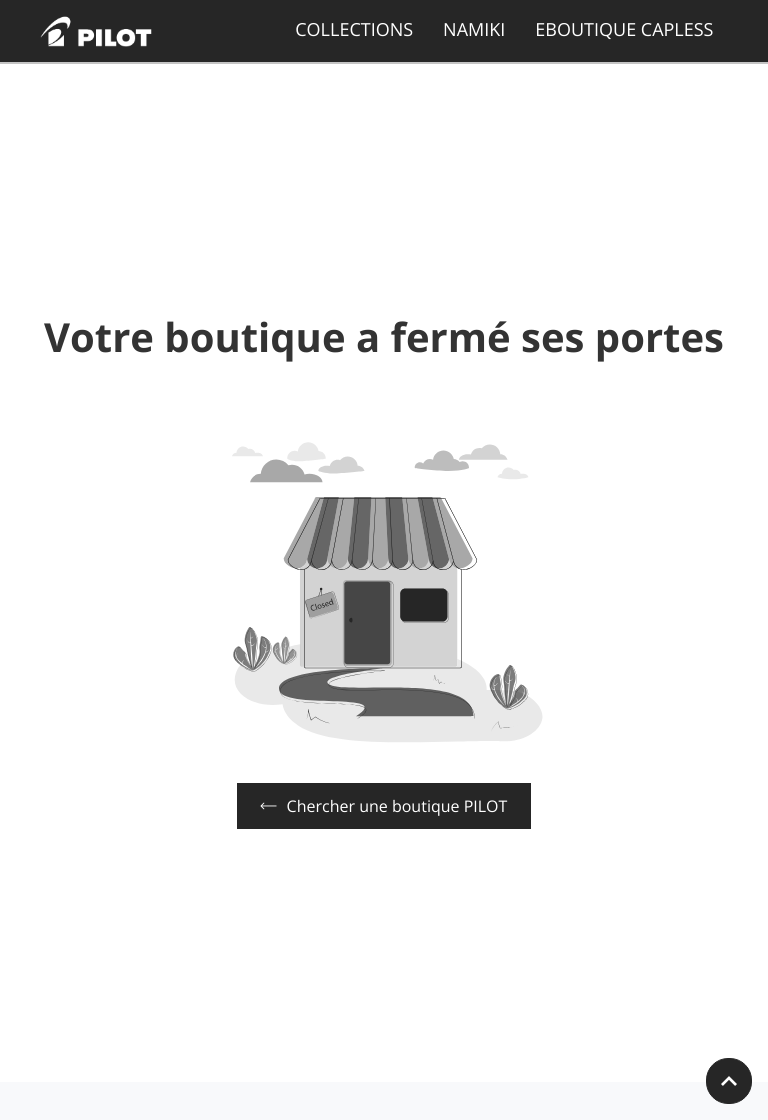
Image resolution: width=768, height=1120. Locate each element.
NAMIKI (474, 30)
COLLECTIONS (354, 30)
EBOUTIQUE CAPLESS (624, 30)
